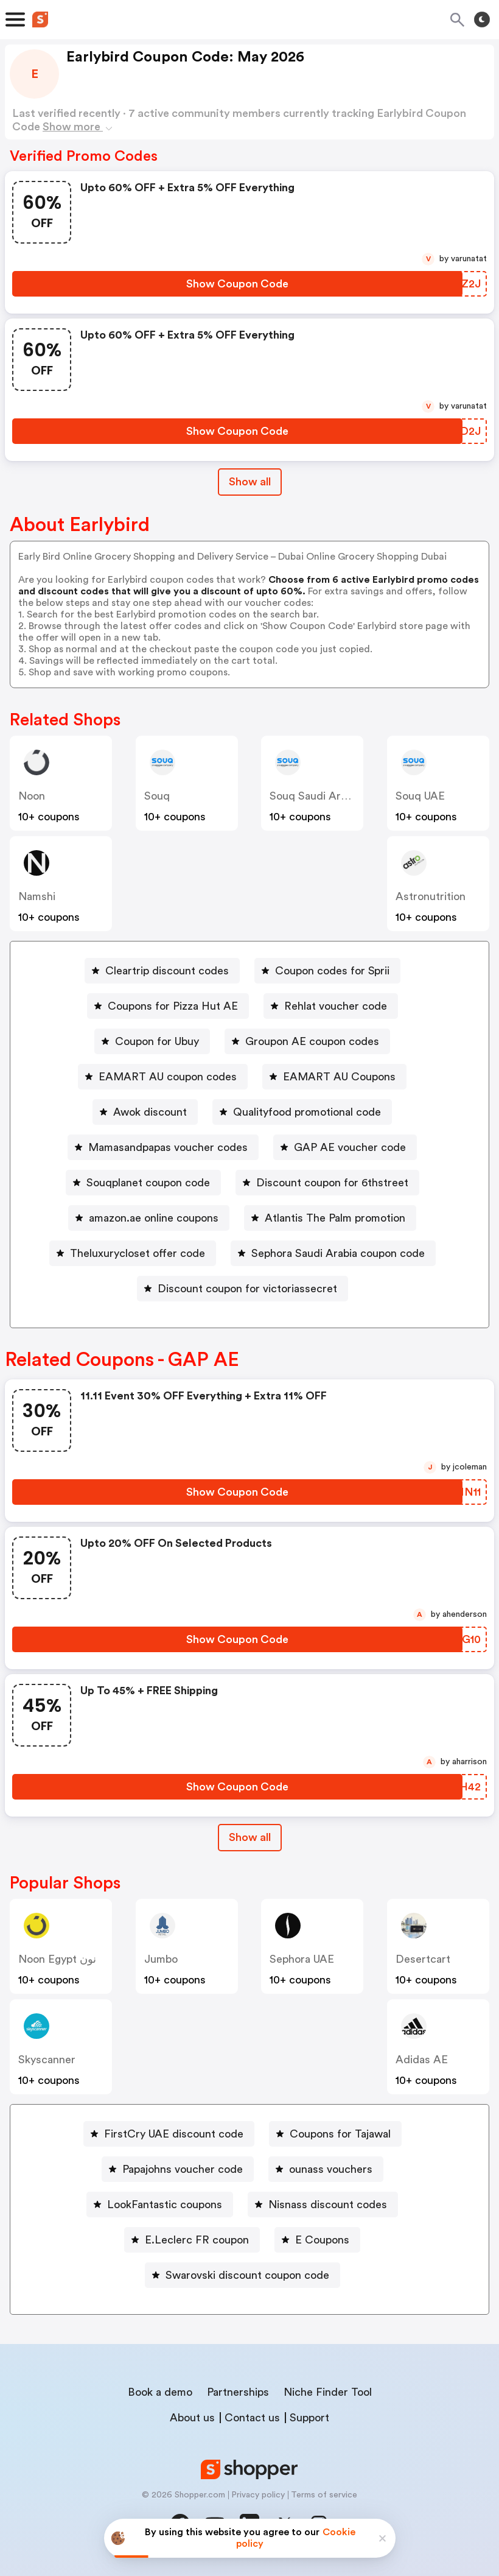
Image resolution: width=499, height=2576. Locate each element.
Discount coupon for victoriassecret (247, 1288)
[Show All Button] (250, 1837)
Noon (31, 795)
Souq (157, 795)
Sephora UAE (302, 1959)
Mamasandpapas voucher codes (168, 1147)
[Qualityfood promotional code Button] (302, 1112)
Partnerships (238, 2392)
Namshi (36, 896)
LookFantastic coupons (164, 2204)
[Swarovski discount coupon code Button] (242, 2275)
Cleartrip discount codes (167, 970)
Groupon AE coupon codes (312, 1041)
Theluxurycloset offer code (137, 1253)
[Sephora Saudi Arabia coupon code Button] (333, 1253)
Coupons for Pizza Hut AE (173, 1006)
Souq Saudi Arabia (315, 795)
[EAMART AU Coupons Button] (334, 1076)
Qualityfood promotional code (307, 1112)
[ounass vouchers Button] (325, 2169)
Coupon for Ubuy (157, 1041)
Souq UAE (420, 795)
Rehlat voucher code (335, 1006)
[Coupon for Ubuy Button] (152, 1041)
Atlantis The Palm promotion (335, 1217)
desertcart (423, 1959)
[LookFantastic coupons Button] (159, 2204)
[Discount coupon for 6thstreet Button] (327, 1182)
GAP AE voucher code (350, 1147)
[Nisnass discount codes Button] (323, 2204)
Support (309, 2417)
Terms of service (324, 2495)
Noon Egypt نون (57, 1959)
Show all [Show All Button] (250, 481)
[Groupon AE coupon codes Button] (307, 1041)
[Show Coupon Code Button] (237, 284)
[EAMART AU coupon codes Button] (163, 1076)
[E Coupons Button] (317, 2240)
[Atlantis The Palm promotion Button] (330, 1218)
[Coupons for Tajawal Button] (335, 2134)
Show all (250, 1837)
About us (192, 2417)
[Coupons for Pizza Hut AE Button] (168, 1006)
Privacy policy (258, 2495)
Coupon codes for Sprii (332, 970)
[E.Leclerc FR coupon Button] (192, 2240)
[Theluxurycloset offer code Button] (132, 1253)
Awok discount (150, 1112)
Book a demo (160, 2392)
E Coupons (322, 2239)
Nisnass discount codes (327, 2204)
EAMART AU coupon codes (168, 1076)
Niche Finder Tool (328, 2392)
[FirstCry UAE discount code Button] (168, 2134)
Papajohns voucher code (182, 2169)
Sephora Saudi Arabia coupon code (338, 1253)
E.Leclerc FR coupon (197, 2239)
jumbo (161, 1959)
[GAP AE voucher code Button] (345, 1147)
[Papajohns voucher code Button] (178, 2169)
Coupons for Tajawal (340, 2133)
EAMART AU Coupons (339, 1076)
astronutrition (431, 896)
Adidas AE (422, 2059)
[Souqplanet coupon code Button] (143, 1182)
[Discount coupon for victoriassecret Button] (242, 1288)
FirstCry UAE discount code (173, 2133)
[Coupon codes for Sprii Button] (327, 971)
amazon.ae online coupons (153, 1217)
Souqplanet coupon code (148, 1182)
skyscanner (46, 2059)
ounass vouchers (330, 2169)
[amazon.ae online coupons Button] (148, 1218)
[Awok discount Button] (145, 1112)
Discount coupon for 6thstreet (332, 1182)
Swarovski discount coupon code (247, 2275)
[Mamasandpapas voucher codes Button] (163, 1147)
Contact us (252, 2417)
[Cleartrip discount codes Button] (162, 971)
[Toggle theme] (482, 19)
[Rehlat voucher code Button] (330, 1006)
